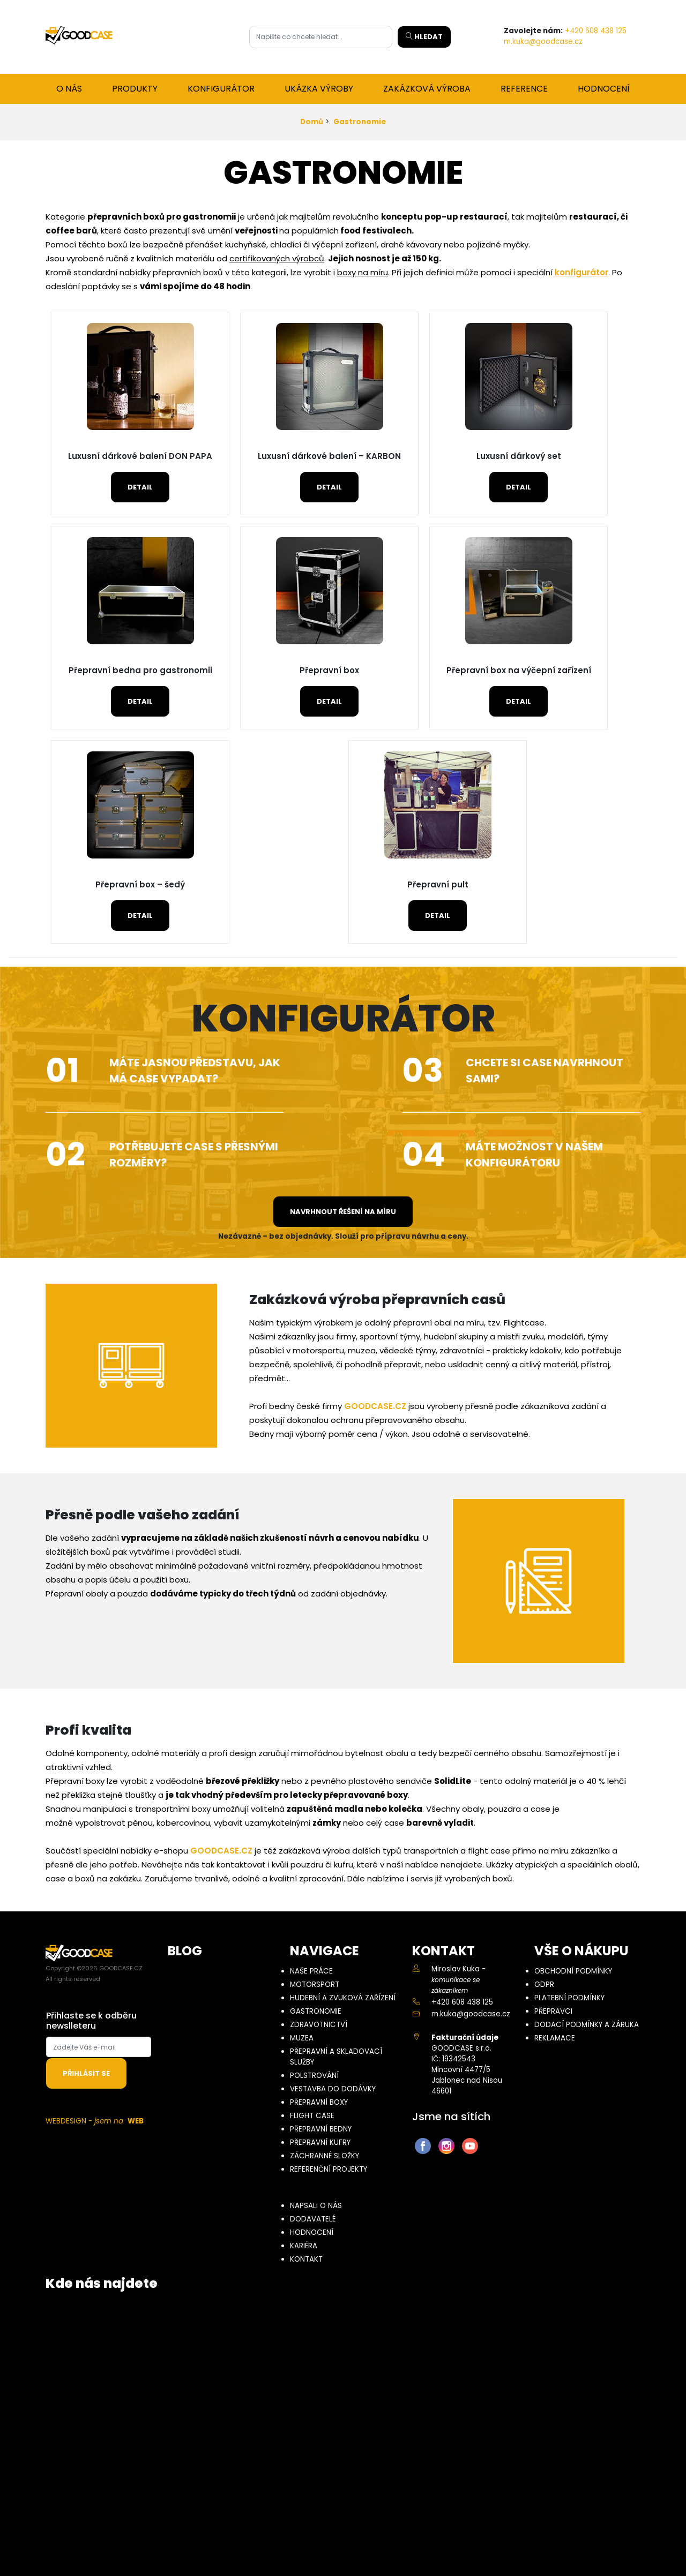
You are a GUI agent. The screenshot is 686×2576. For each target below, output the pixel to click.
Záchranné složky (324, 2156)
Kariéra (303, 2246)
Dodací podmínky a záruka (586, 2025)
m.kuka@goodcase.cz (543, 41)
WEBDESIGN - (95, 2121)
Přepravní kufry (320, 2142)
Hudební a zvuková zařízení (343, 1998)
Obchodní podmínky (573, 1971)
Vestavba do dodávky (333, 2089)
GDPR (544, 1984)
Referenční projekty (328, 2169)
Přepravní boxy (319, 2102)
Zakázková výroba (427, 88)
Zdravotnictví (318, 2025)
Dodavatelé (312, 2219)
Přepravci (553, 2011)
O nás (69, 88)
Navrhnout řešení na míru (343, 1212)
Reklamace (554, 2038)
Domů (311, 122)
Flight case (312, 2116)
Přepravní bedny (321, 2129)
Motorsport (314, 1984)
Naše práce (311, 1971)
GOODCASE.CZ (375, 1406)
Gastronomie (359, 122)
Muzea (302, 2038)
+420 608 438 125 (596, 31)
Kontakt (306, 2259)
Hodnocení (604, 88)
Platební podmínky (569, 1998)
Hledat (424, 37)
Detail (140, 487)
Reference (524, 88)
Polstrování (314, 2075)
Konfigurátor (221, 88)
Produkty (135, 88)
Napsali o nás (316, 2206)
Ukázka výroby (319, 88)
